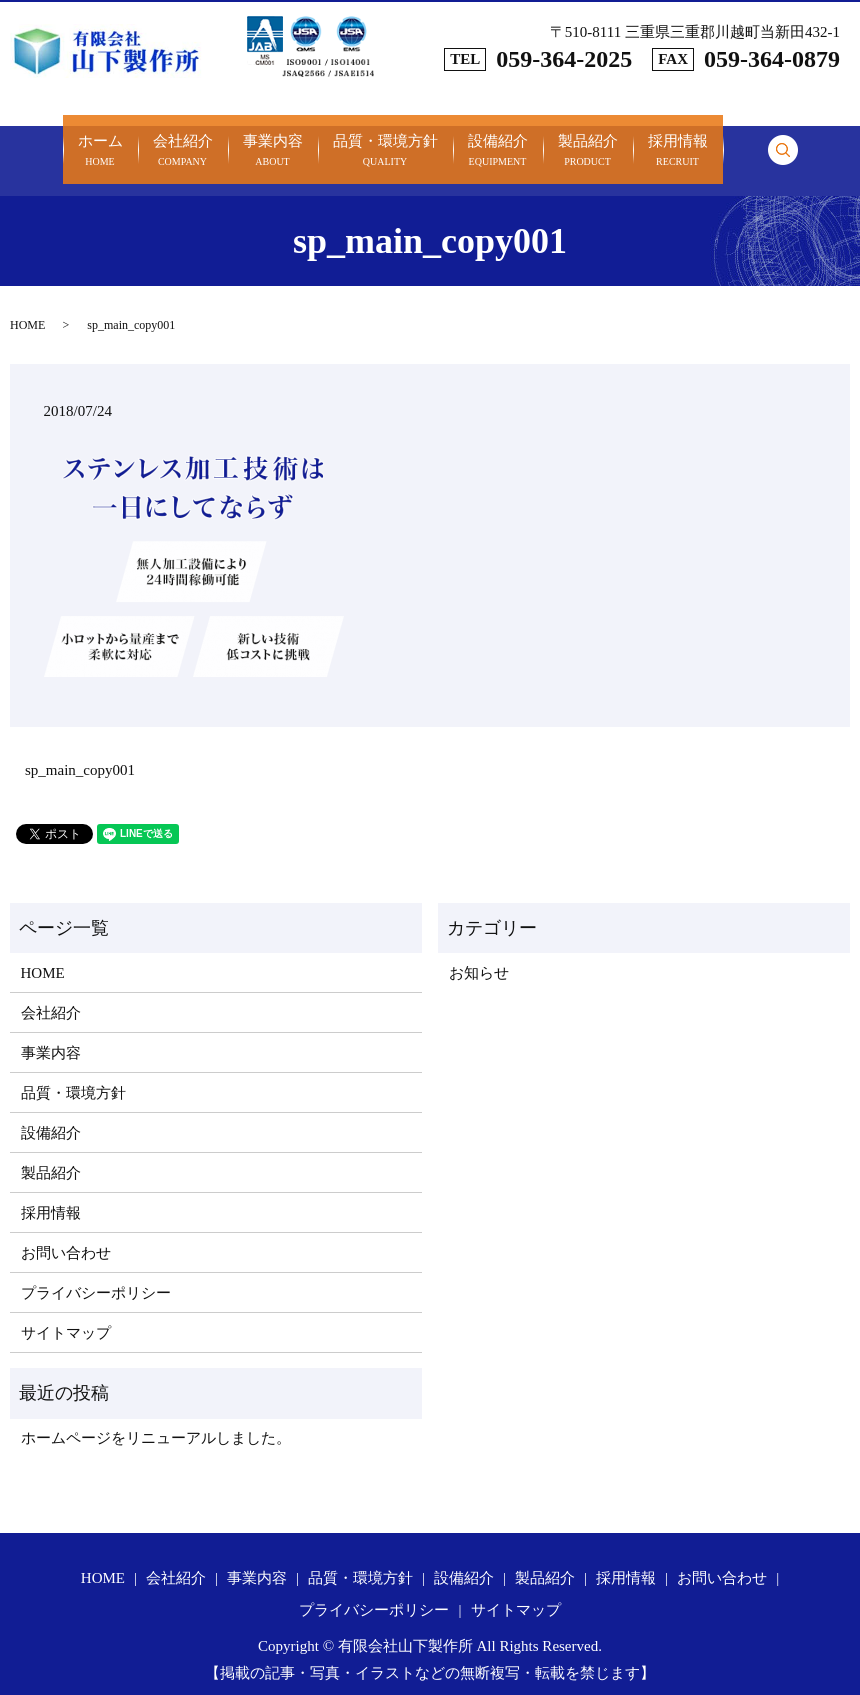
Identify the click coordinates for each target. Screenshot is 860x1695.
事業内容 (273, 140)
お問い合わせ (66, 1230)
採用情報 (678, 140)
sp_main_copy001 (80, 748)
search (783, 138)
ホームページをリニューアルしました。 (156, 1416)
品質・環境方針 (385, 140)
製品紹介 (588, 140)
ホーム (100, 140)
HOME (27, 302)
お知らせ (479, 950)
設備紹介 (498, 140)
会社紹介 (183, 140)
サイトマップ (66, 1310)
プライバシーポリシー (96, 1270)
